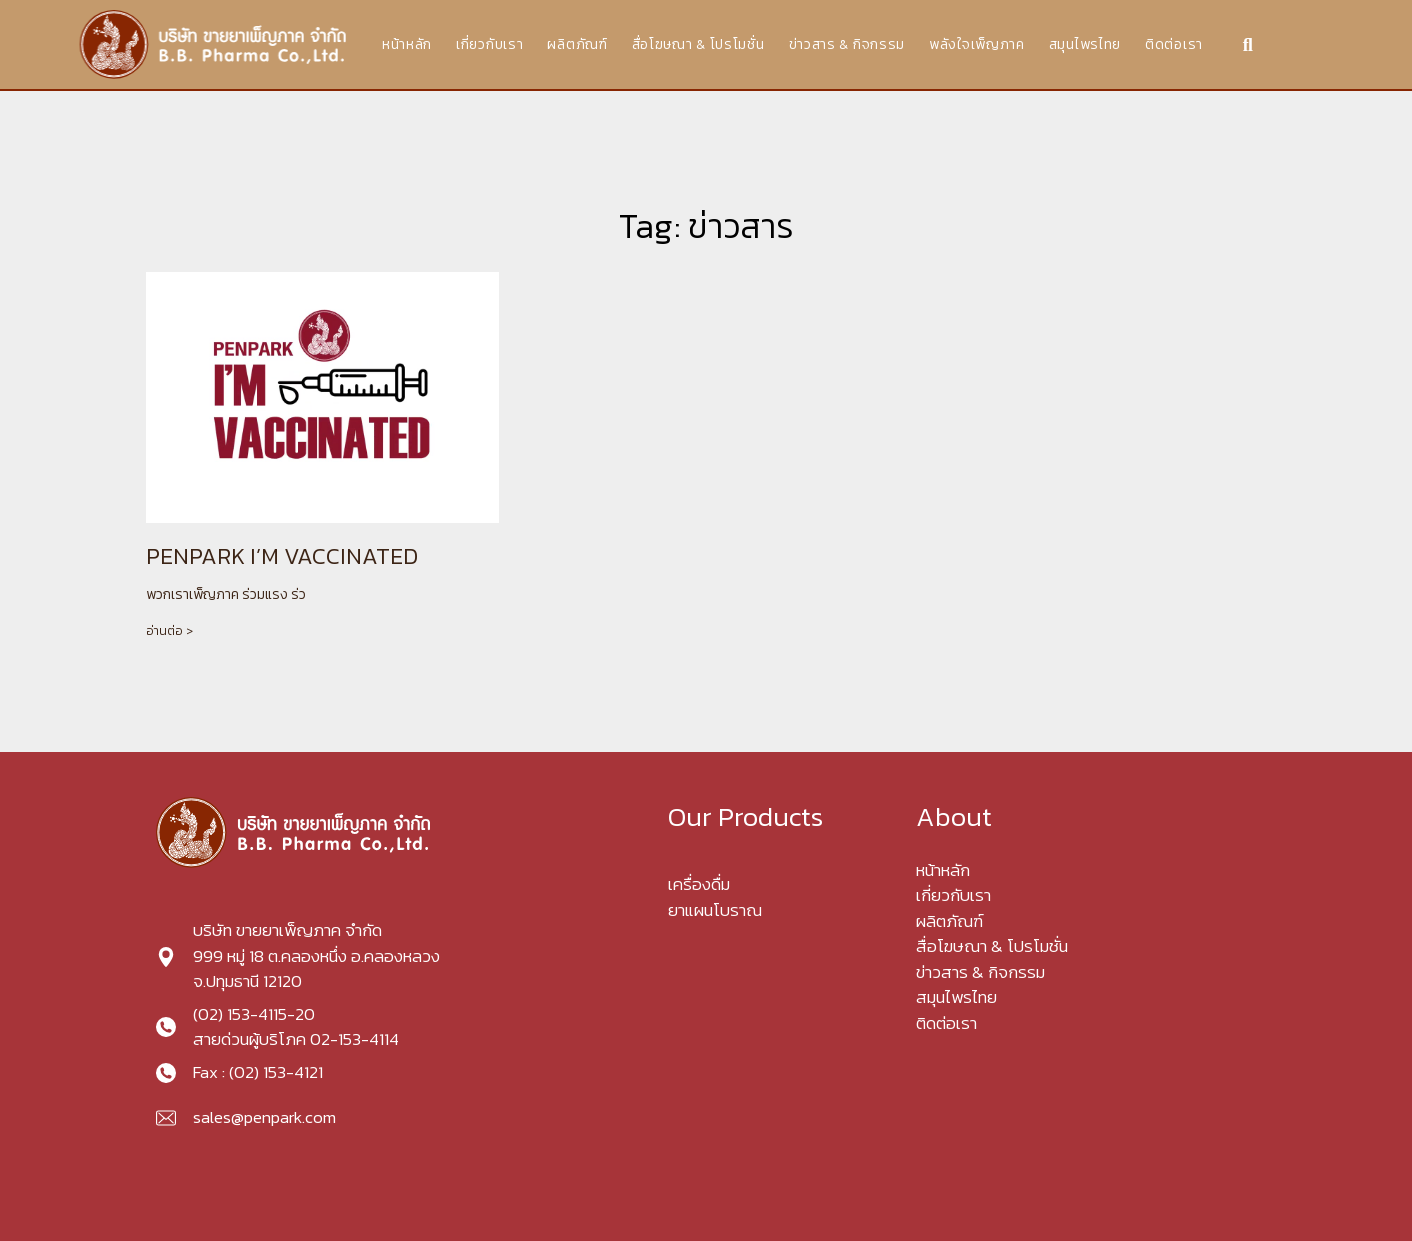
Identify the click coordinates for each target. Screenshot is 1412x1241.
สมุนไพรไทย (1085, 44)
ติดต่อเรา (1174, 44)
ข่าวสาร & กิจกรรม (847, 44)
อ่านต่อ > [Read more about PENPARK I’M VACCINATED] (169, 631)
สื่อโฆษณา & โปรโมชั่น (698, 44)
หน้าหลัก (407, 44)
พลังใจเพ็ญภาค (977, 44)
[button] (1247, 44)
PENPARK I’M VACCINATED (282, 556)
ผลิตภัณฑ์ (577, 44)
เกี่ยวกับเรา (489, 44)
